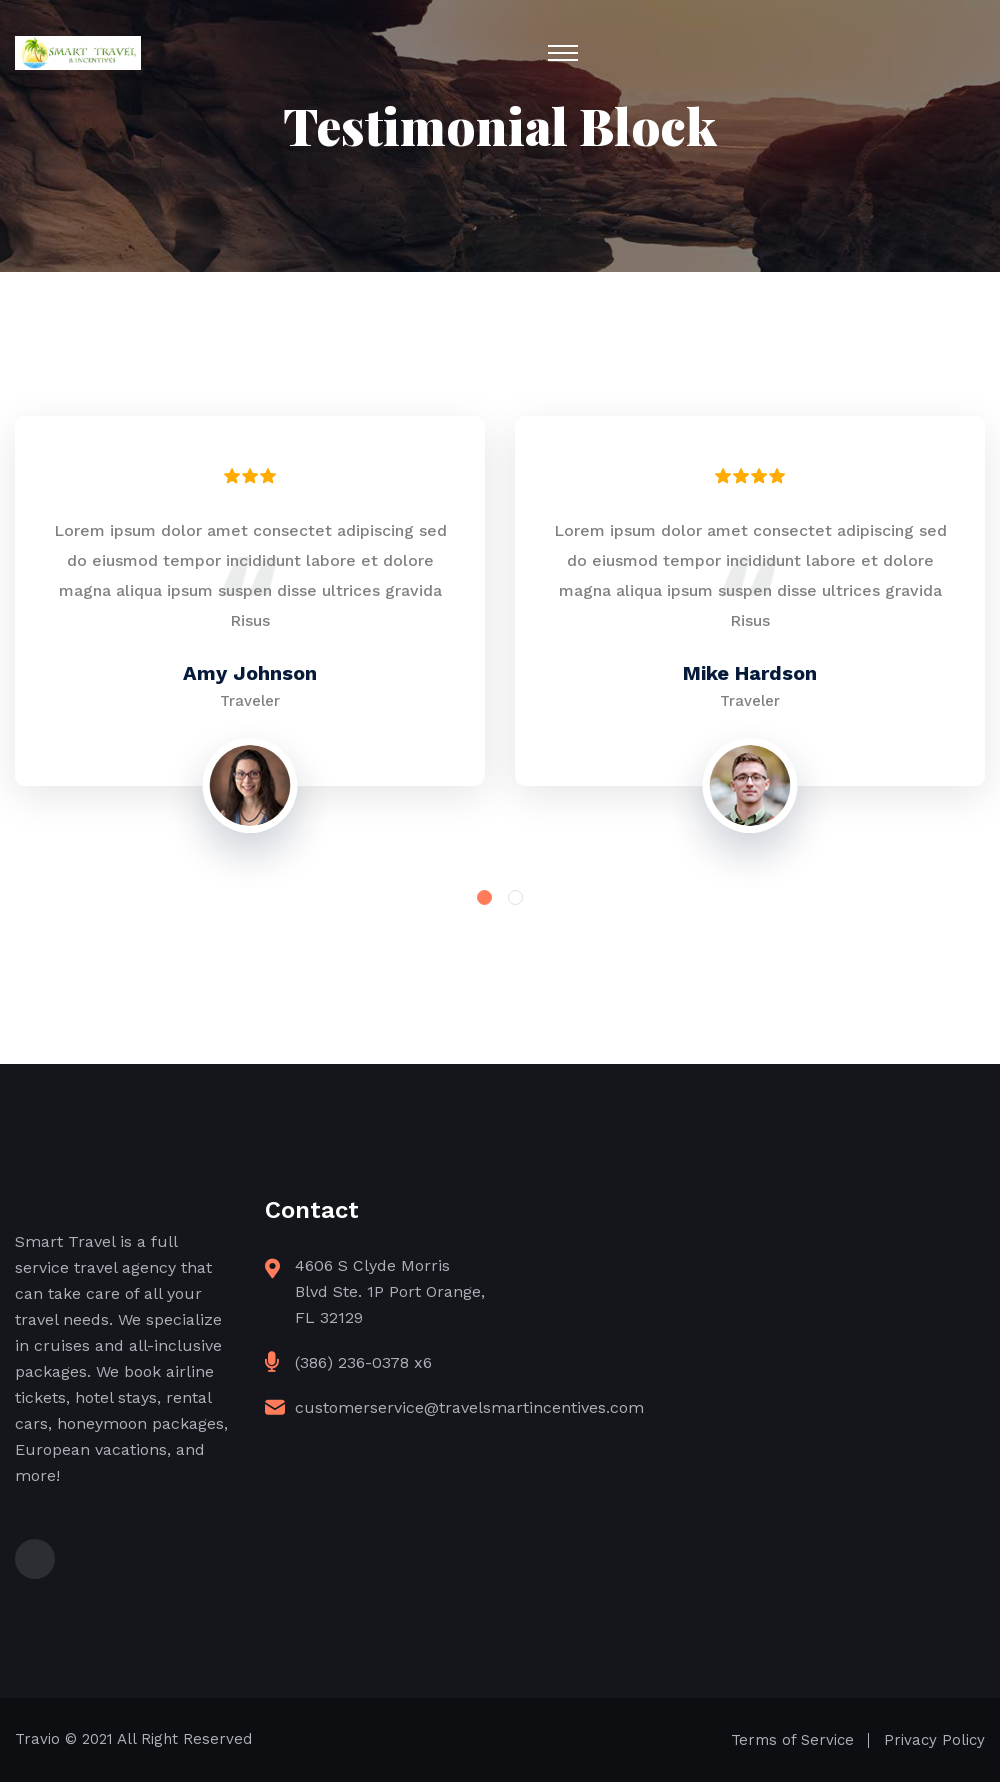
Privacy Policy (934, 1740)
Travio (37, 1739)
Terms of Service (792, 1740)
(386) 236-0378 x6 (363, 1362)
